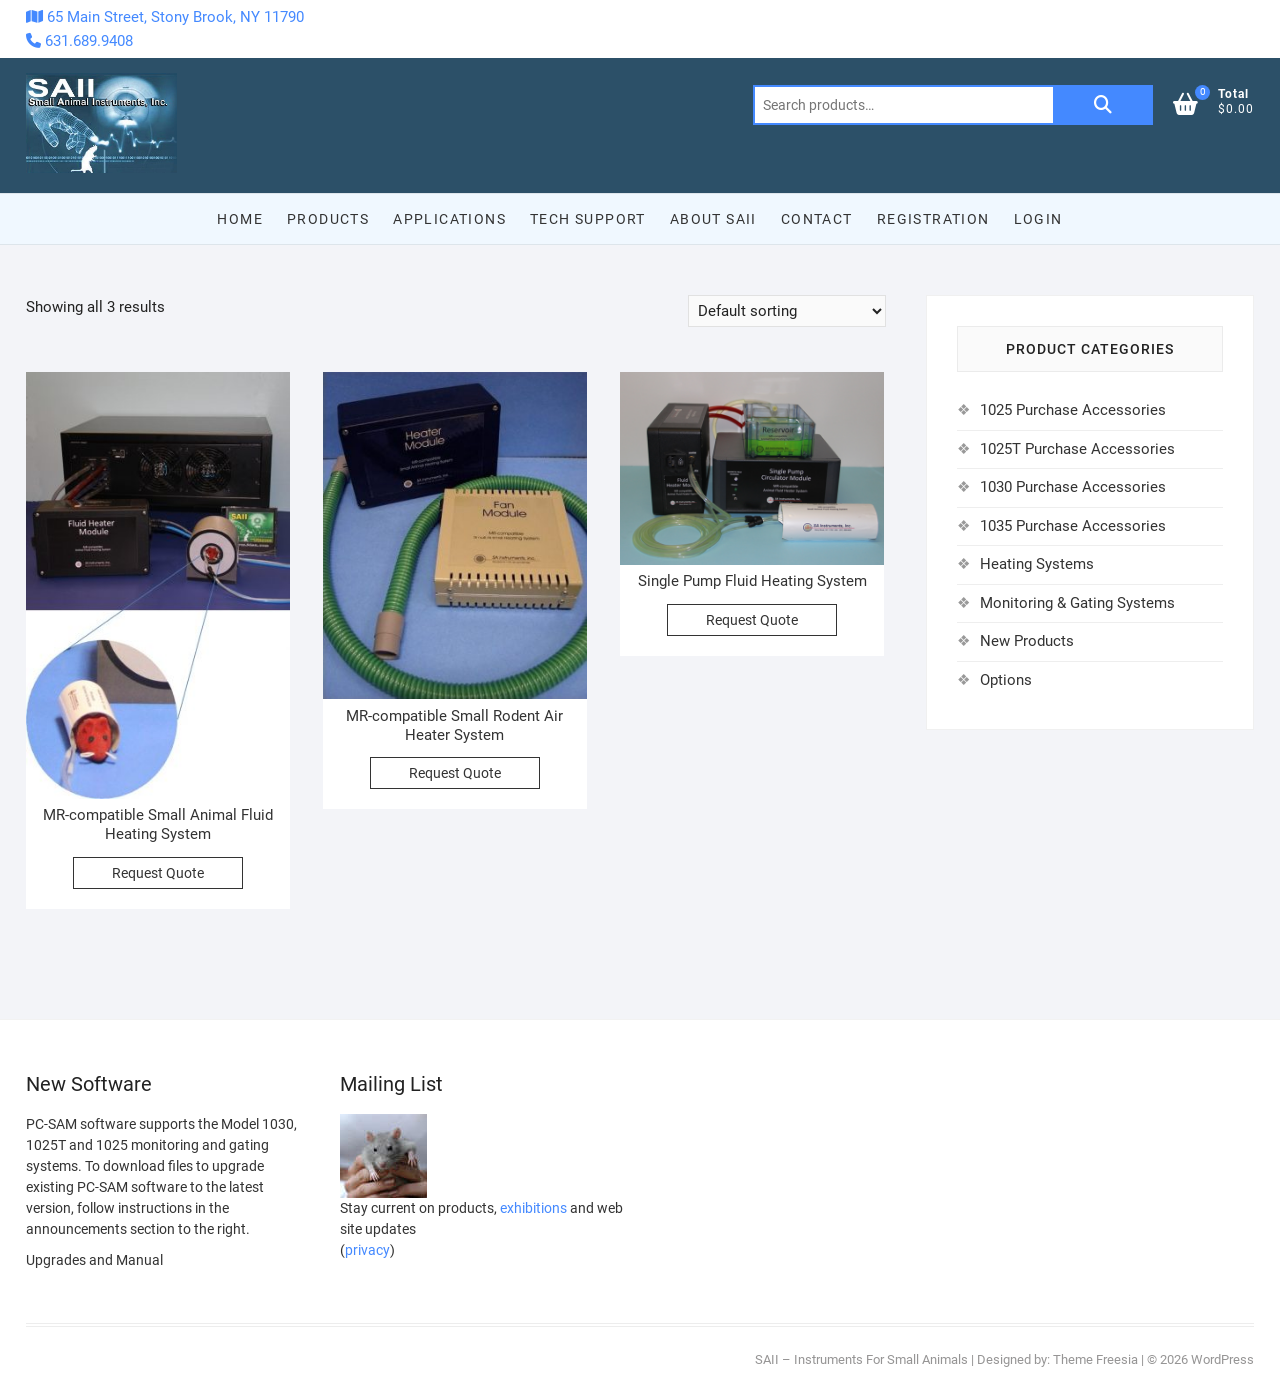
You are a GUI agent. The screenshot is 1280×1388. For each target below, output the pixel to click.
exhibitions (533, 1208)
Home (240, 219)
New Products (1027, 641)
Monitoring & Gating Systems (1077, 603)
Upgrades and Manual (94, 1260)
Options (1006, 680)
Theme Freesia (1095, 1359)
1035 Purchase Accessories (1073, 526)
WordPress (1222, 1359)
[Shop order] (787, 311)
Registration (933, 219)
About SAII (713, 219)
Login (1038, 219)
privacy (367, 1250)
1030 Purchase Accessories (1073, 487)
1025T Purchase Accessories (1077, 449)
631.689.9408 (79, 41)
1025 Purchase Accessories (1073, 410)
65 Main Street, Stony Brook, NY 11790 (165, 17)
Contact (817, 219)
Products (328, 219)
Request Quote (158, 873)
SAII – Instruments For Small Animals (861, 1359)
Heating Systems (1037, 564)
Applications (449, 219)
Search (1103, 105)
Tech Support (588, 219)
